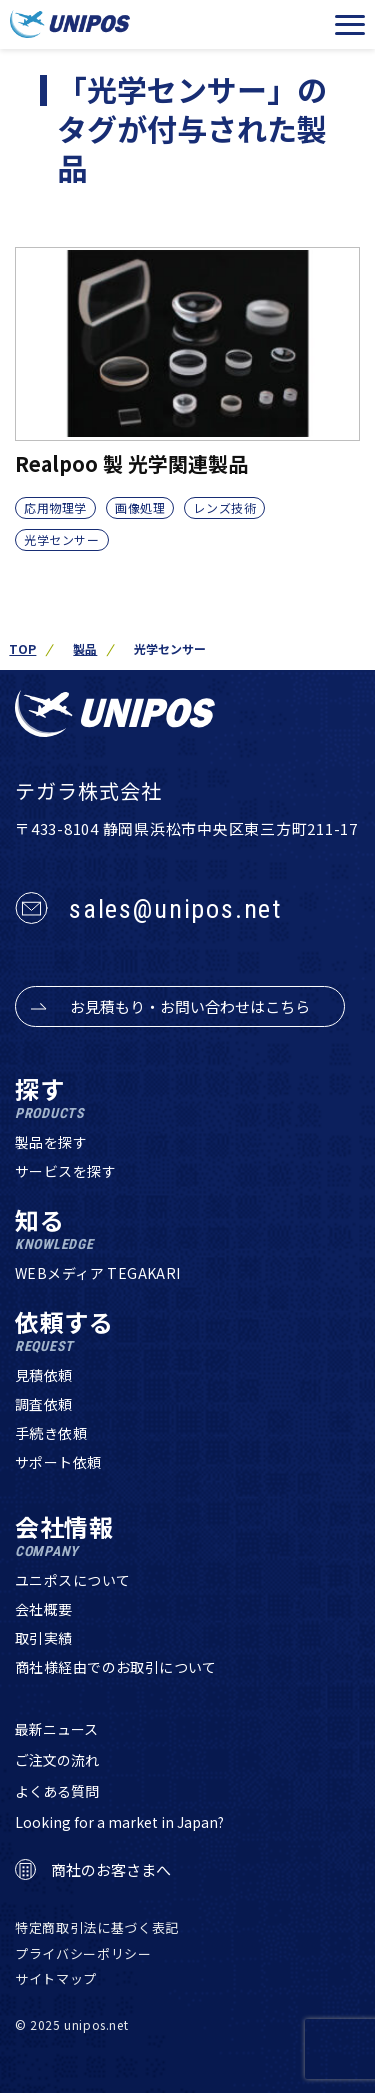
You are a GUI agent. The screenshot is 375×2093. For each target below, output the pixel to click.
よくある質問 (57, 1791)
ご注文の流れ (57, 1760)
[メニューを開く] (350, 25)
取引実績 (44, 1638)
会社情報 (64, 1536)
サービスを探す (65, 1171)
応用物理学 (55, 507)
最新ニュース (56, 1729)
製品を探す (51, 1142)
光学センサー (62, 539)
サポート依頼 (58, 1462)
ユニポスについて (72, 1580)
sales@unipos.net (175, 909)
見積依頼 (44, 1375)
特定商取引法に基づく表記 (97, 1927)
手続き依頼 (51, 1433)
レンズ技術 (224, 507)
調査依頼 (44, 1404)
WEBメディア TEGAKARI (98, 1273)
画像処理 (140, 507)
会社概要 (44, 1609)
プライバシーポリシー (83, 1953)
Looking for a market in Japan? (119, 1822)
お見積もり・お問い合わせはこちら (190, 1006)
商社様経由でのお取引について (116, 1667)
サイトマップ (56, 1978)
